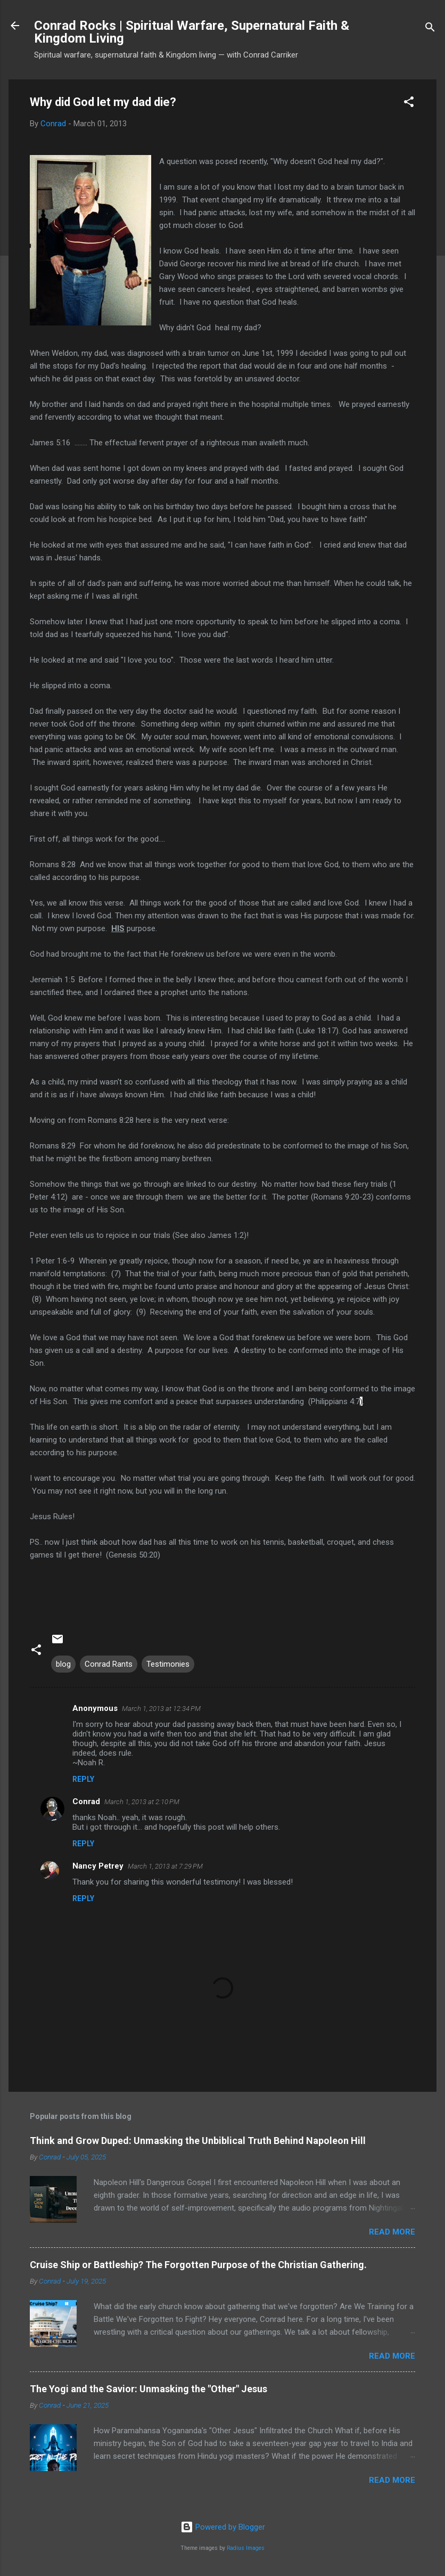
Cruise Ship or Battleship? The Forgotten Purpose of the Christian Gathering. (198, 2264)
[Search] (430, 29)
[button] (408, 103)
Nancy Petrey (97, 1866)
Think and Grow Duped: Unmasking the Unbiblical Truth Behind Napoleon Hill (198, 2140)
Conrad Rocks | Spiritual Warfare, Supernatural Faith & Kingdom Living (191, 32)
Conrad (86, 1801)
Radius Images (246, 2548)
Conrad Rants (109, 1664)
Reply (83, 1779)
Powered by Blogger (222, 2527)
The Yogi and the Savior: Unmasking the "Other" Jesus (148, 2388)
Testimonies (167, 1664)
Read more (392, 2232)
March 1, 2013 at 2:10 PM (141, 1802)
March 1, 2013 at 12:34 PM (161, 1709)
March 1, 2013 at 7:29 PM (165, 1866)
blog (63, 1664)
